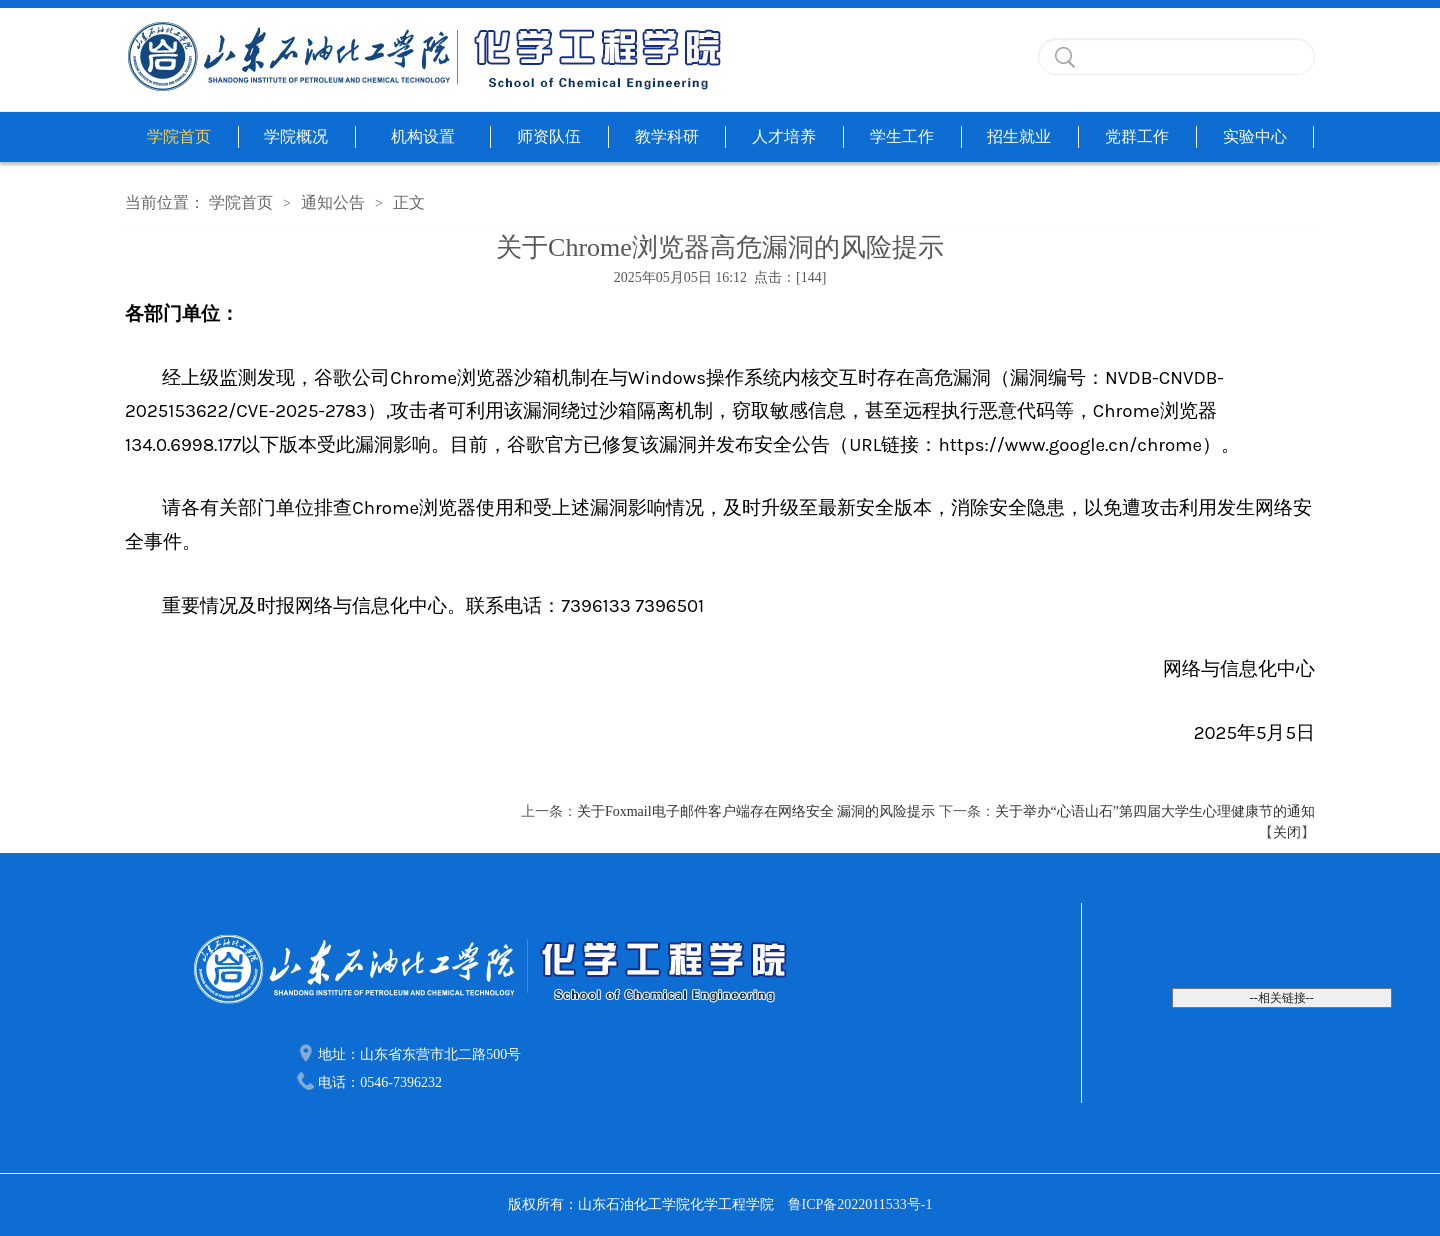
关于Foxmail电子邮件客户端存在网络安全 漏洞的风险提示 (756, 811)
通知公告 (333, 202)
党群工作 (1137, 136)
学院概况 (296, 136)
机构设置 (423, 136)
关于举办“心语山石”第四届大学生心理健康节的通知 (1155, 811)
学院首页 (179, 136)
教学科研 (667, 136)
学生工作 (902, 136)
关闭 (1287, 832)
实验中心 (1255, 136)
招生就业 (1019, 136)
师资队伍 (549, 136)
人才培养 (784, 136)
